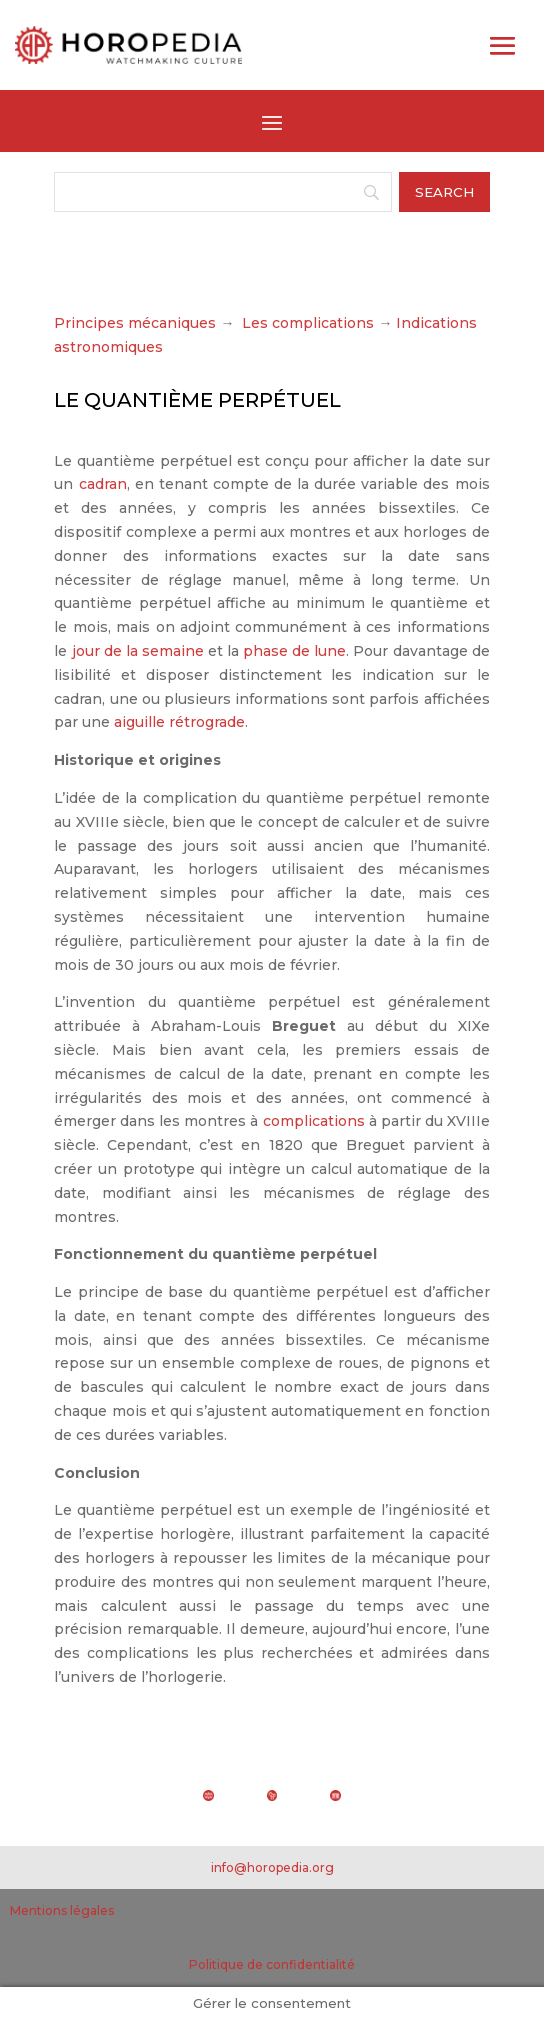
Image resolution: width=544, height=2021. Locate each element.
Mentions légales (62, 1910)
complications (314, 1121)
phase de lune (294, 651)
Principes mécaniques (135, 323)
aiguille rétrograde (179, 722)
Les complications (308, 323)
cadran (103, 484)
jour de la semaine (138, 651)
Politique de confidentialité (272, 1964)
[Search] (222, 192)
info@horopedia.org (272, 1867)
